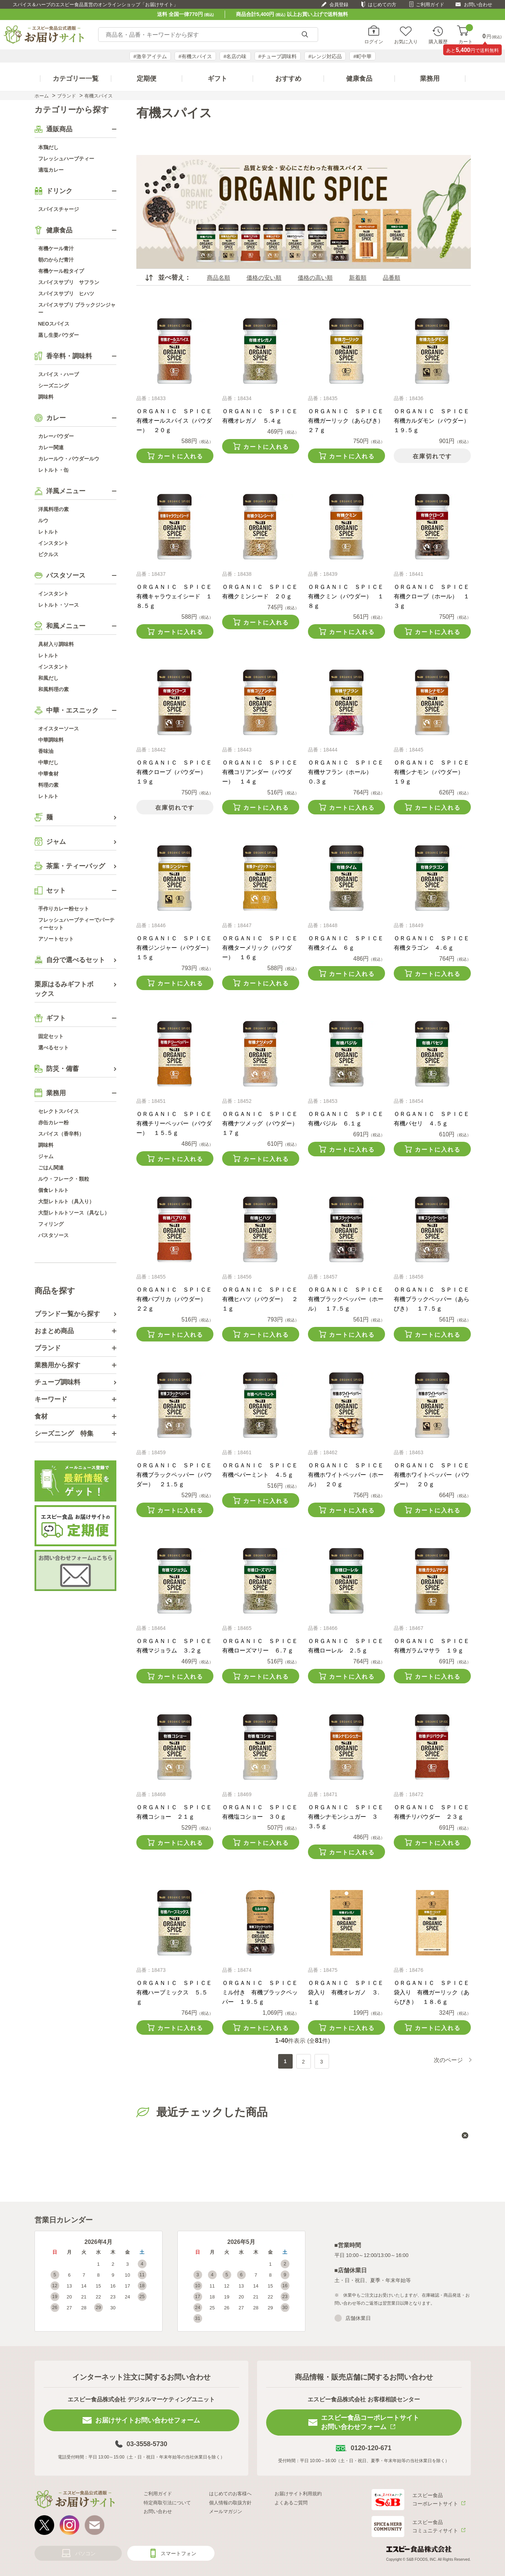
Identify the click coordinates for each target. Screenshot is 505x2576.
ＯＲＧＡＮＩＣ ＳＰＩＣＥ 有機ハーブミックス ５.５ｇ (177, 1992)
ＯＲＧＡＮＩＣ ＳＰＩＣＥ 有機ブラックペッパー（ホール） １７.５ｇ (348, 1299)
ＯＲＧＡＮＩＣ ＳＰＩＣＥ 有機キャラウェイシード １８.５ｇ (177, 596)
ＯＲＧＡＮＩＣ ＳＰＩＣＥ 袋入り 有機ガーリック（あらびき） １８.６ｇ (434, 1992)
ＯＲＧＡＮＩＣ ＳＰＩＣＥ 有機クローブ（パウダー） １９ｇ (177, 772)
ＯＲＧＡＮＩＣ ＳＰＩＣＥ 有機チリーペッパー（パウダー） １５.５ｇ (177, 1123)
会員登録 (338, 4)
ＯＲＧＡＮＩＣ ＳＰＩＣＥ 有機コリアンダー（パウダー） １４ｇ (263, 772)
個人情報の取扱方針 (230, 2502)
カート (465, 34)
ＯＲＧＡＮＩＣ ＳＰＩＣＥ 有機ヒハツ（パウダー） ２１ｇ (263, 1299)
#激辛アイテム (150, 56)
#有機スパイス (195, 56)
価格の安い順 (264, 278)
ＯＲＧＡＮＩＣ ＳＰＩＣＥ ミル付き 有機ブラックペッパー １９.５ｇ (263, 1992)
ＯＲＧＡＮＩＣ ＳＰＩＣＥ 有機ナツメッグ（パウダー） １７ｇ (263, 1123)
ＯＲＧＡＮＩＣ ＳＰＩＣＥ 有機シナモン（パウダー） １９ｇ (434, 772)
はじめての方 (382, 4)
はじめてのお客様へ (230, 2493)
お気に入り (406, 41)
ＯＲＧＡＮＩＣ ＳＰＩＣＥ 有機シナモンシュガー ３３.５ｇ (348, 1816)
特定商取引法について (167, 2502)
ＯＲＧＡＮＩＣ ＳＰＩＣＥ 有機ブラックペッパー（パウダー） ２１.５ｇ (177, 1474)
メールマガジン (225, 2511)
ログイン (373, 41)
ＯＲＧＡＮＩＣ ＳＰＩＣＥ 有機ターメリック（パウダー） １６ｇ (263, 947)
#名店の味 (235, 56)
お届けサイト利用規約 (298, 2493)
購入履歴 (438, 41)
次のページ (448, 2060)
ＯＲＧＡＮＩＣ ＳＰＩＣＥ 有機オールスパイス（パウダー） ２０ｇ (177, 420)
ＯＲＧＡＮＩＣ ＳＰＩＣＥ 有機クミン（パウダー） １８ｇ (348, 596)
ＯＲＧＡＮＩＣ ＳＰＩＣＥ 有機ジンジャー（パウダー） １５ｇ (177, 947)
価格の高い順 (315, 278)
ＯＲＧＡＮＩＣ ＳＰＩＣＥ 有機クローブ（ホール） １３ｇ (434, 596)
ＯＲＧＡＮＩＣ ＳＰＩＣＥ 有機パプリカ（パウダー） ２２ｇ (177, 1299)
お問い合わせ (478, 4)
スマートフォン (178, 2553)
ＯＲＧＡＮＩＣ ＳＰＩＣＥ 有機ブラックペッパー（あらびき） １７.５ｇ (434, 1299)
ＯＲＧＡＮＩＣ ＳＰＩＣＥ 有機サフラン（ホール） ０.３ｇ (348, 772)
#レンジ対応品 (325, 56)
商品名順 (218, 278)
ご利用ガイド (430, 4)
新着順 (357, 278)
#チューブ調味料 (277, 56)
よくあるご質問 (291, 2502)
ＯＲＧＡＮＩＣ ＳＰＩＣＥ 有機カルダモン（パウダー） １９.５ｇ (434, 420)
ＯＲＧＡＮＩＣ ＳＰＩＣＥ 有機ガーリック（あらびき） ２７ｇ (348, 420)
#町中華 (362, 56)
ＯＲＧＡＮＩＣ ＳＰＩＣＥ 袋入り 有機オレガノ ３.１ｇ (348, 1992)
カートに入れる (180, 456)
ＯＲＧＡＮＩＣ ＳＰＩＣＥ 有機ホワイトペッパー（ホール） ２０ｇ (348, 1474)
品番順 (391, 278)
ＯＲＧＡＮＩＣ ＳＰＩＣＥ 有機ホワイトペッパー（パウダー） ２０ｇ (434, 1474)
